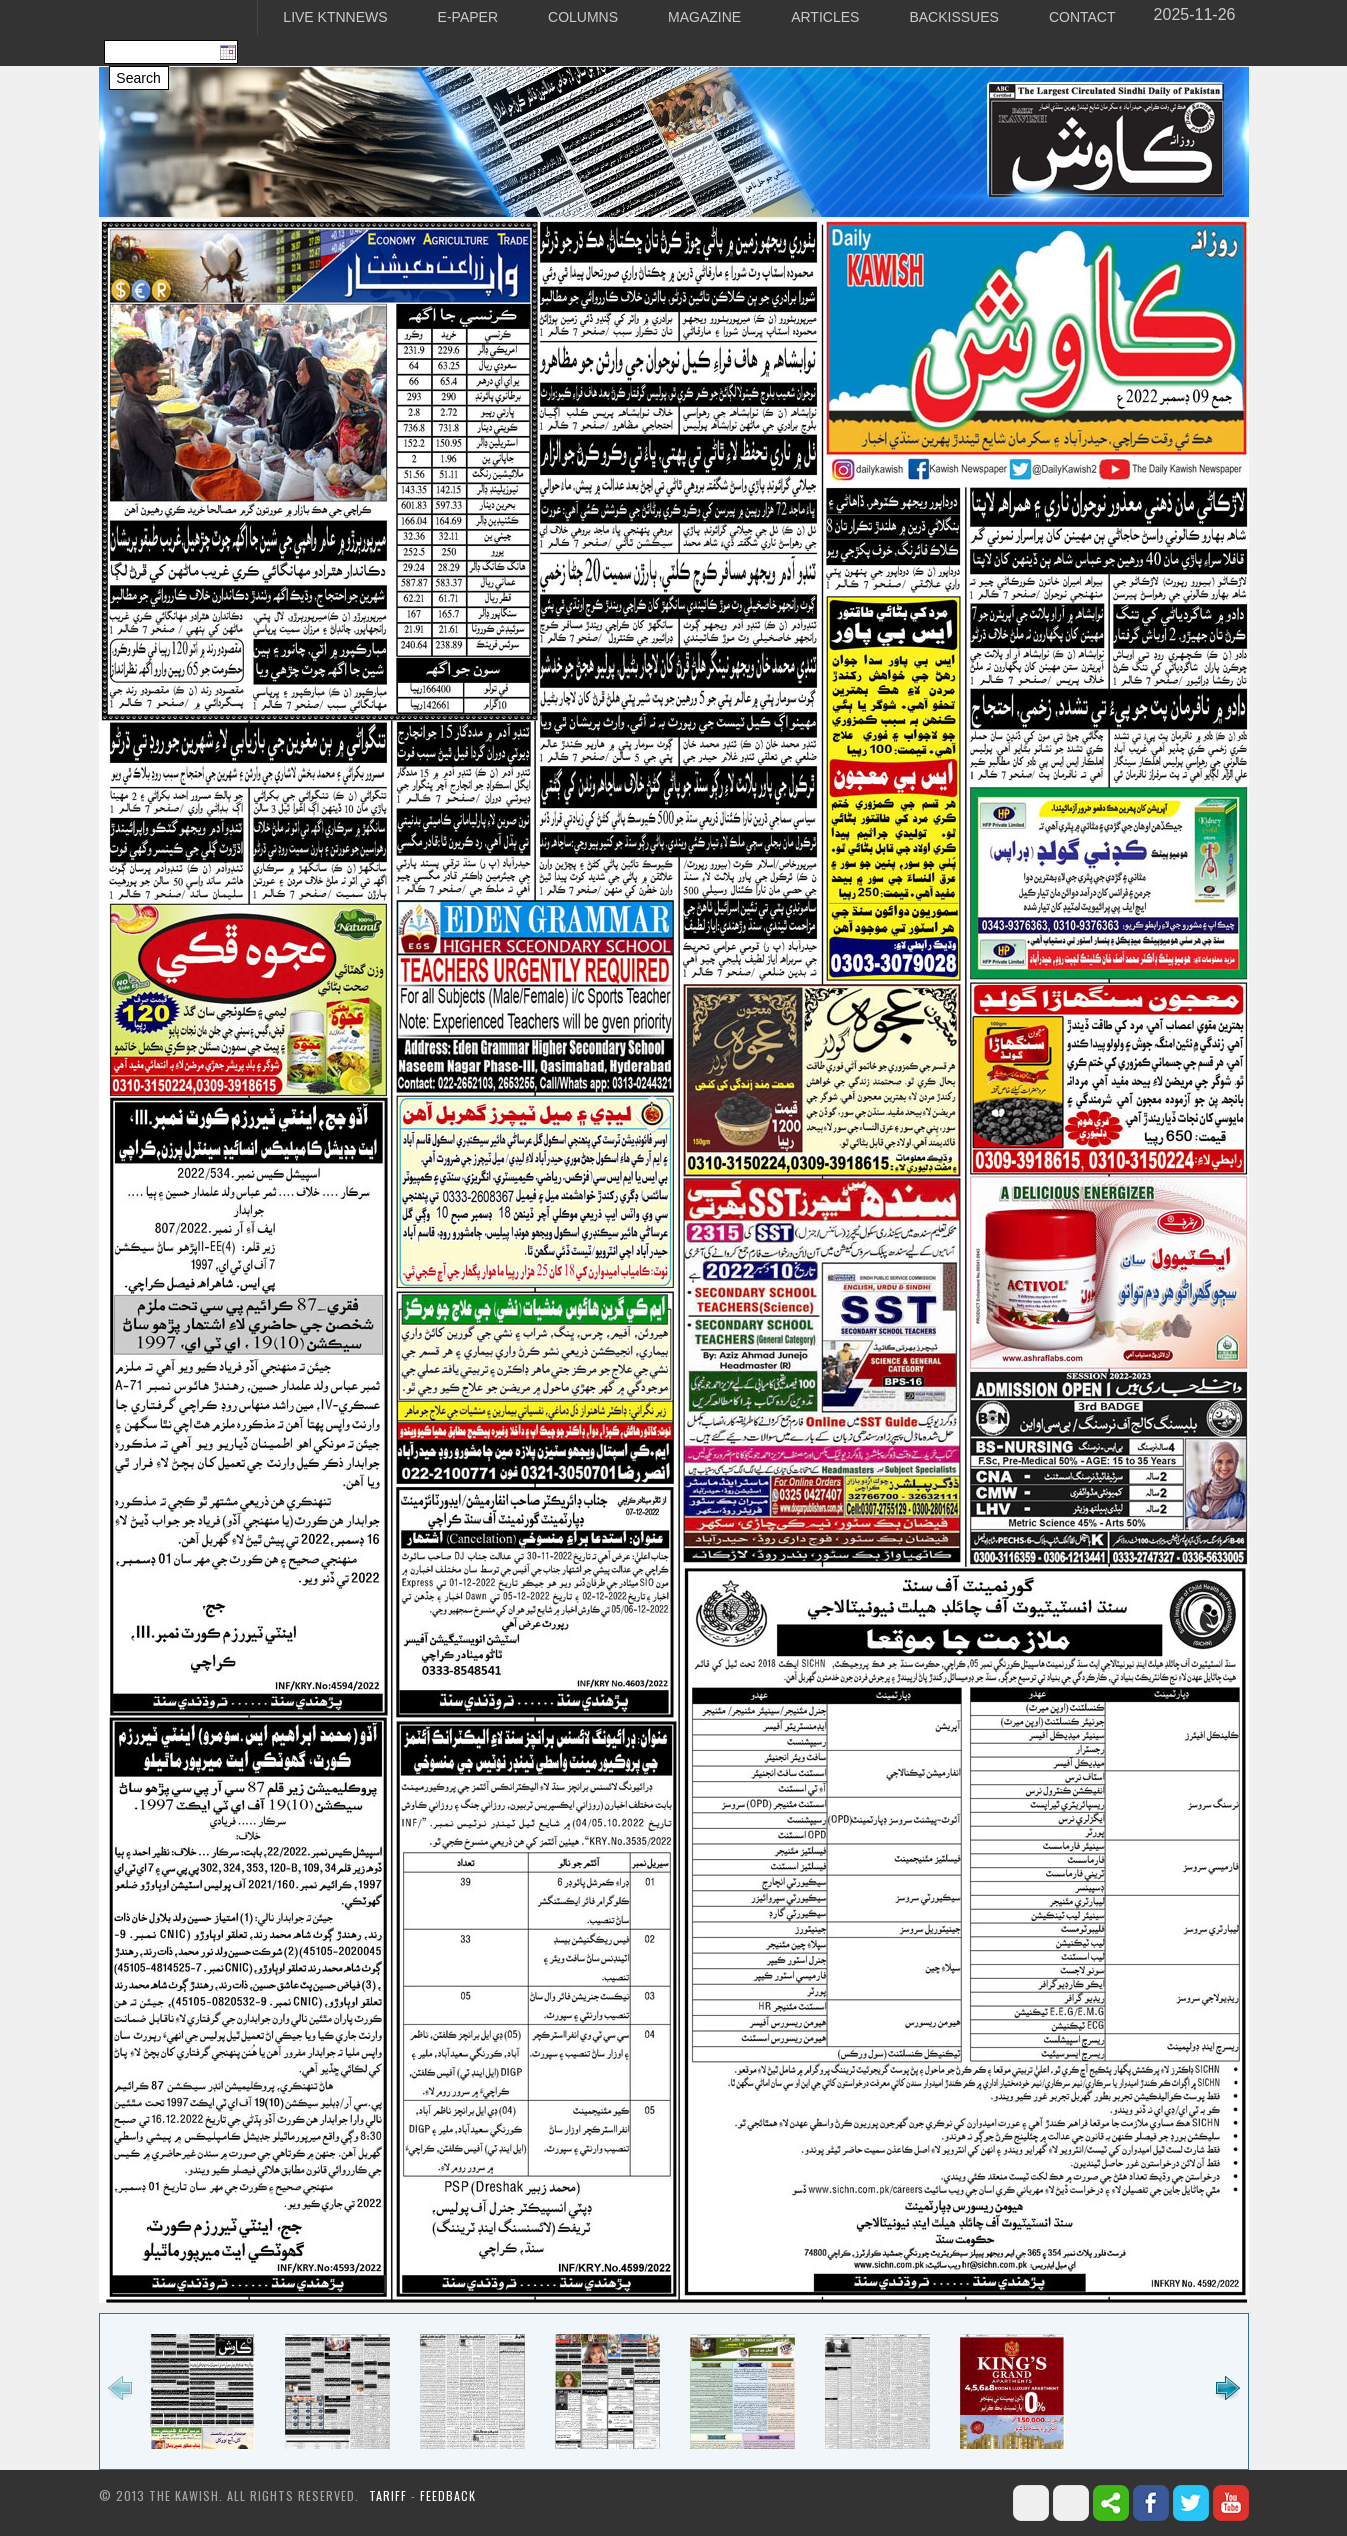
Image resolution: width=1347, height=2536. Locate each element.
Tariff (390, 2495)
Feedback (448, 2495)
